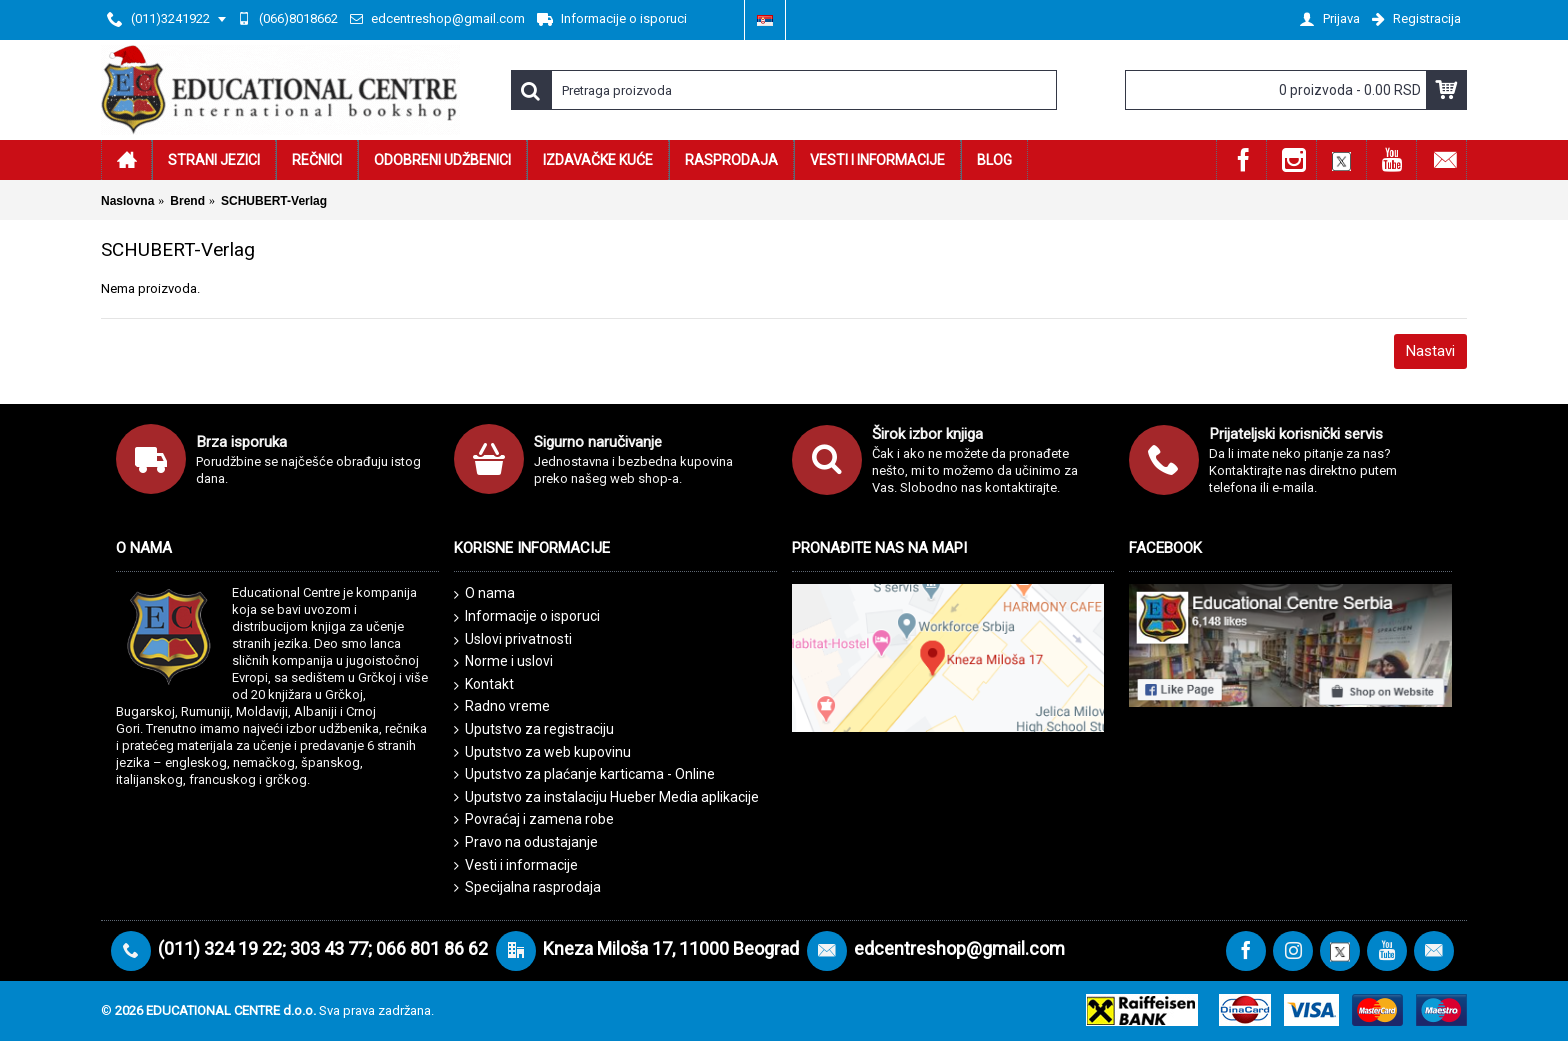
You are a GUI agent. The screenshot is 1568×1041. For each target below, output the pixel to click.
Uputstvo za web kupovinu (542, 752)
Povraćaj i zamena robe (534, 819)
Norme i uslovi (503, 662)
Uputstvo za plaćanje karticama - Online (584, 774)
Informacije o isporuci (527, 617)
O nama (484, 594)
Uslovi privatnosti (513, 640)
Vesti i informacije (516, 865)
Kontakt (484, 685)
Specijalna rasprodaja (527, 887)
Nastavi (1430, 351)
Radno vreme (502, 706)
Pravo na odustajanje (526, 842)
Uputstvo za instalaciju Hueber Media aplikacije (606, 797)
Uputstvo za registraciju (534, 729)
